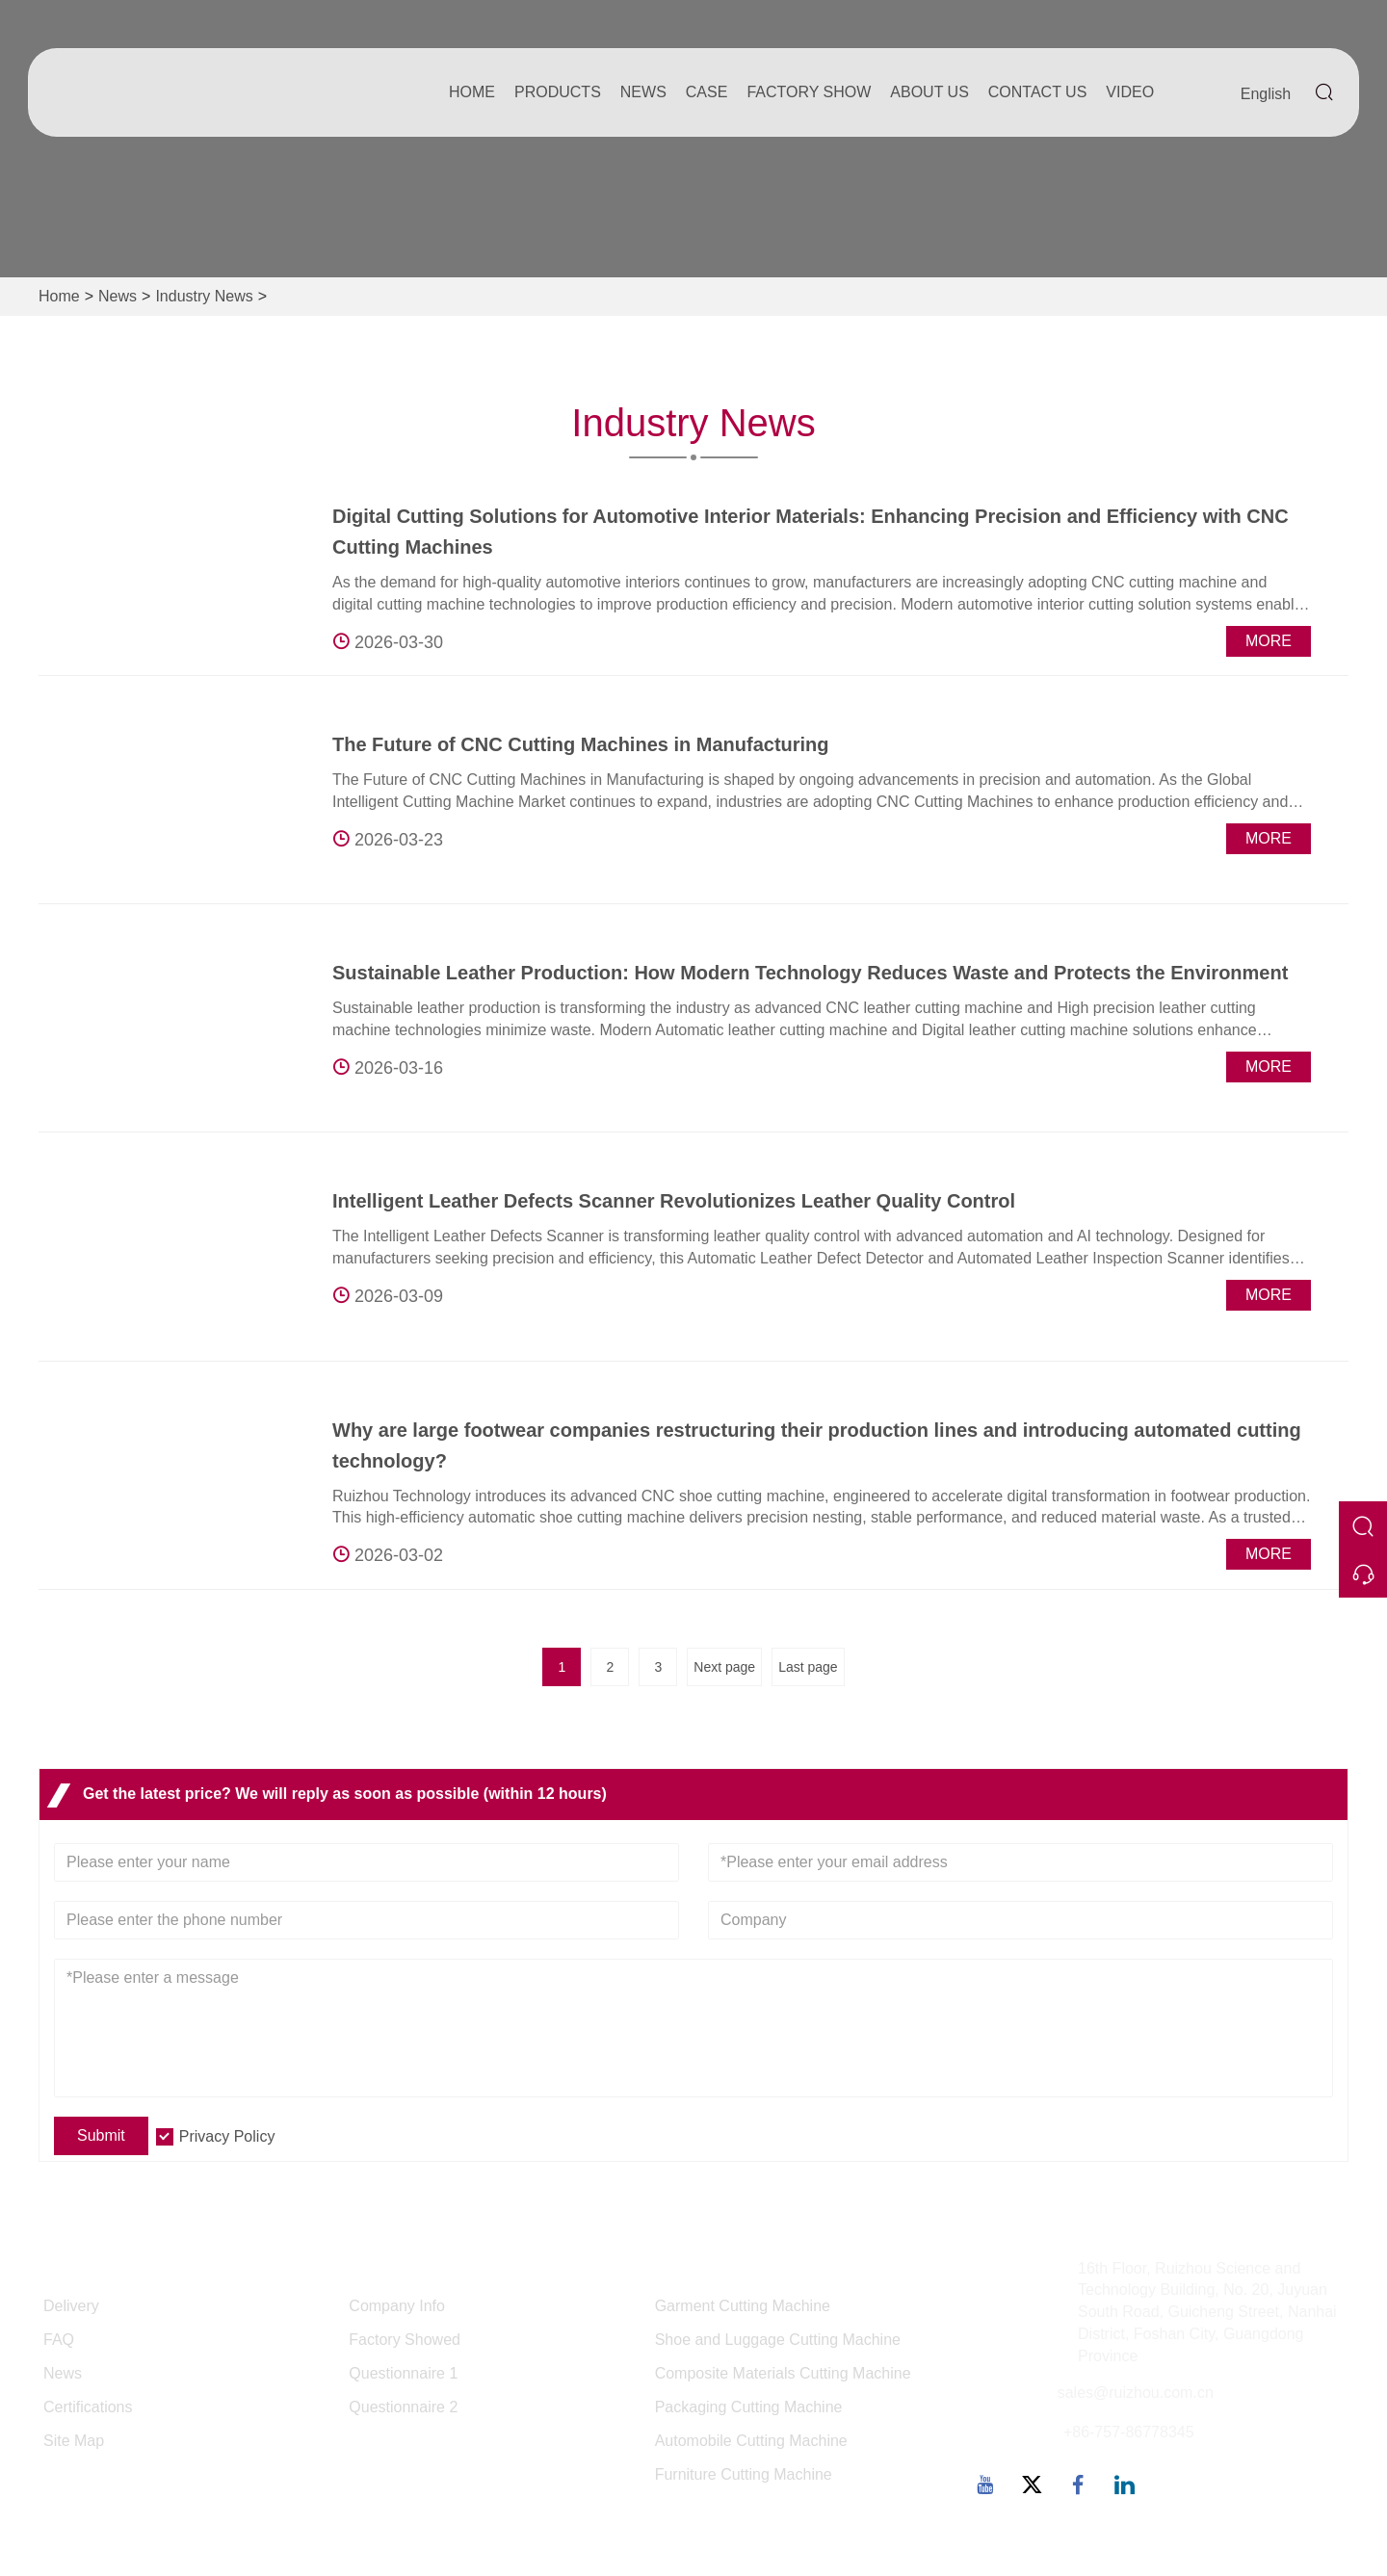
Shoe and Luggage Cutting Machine (778, 2339)
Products (557, 92)
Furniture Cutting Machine (743, 2474)
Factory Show (808, 92)
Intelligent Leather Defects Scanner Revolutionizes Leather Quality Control (673, 1200)
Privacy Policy (227, 2136)
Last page (808, 1667)
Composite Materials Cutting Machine (783, 2373)
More (1268, 641)
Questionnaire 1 (403, 2373)
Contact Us (1037, 92)
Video (1130, 92)
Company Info (397, 2306)
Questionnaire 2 (403, 2407)
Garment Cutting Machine (742, 2306)
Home (472, 92)
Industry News (203, 296)
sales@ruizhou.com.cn (1136, 2392)
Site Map (73, 2441)
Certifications (87, 2407)
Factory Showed (404, 2339)
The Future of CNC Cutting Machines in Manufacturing (580, 744)
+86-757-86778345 (1128, 2432)
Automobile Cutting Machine (751, 2441)
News (643, 92)
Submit (101, 2135)
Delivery (71, 2306)
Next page (724, 1667)
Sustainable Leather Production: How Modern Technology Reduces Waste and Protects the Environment (810, 972)
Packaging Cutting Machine (749, 2407)
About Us (929, 92)
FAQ (58, 2339)
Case (707, 92)
